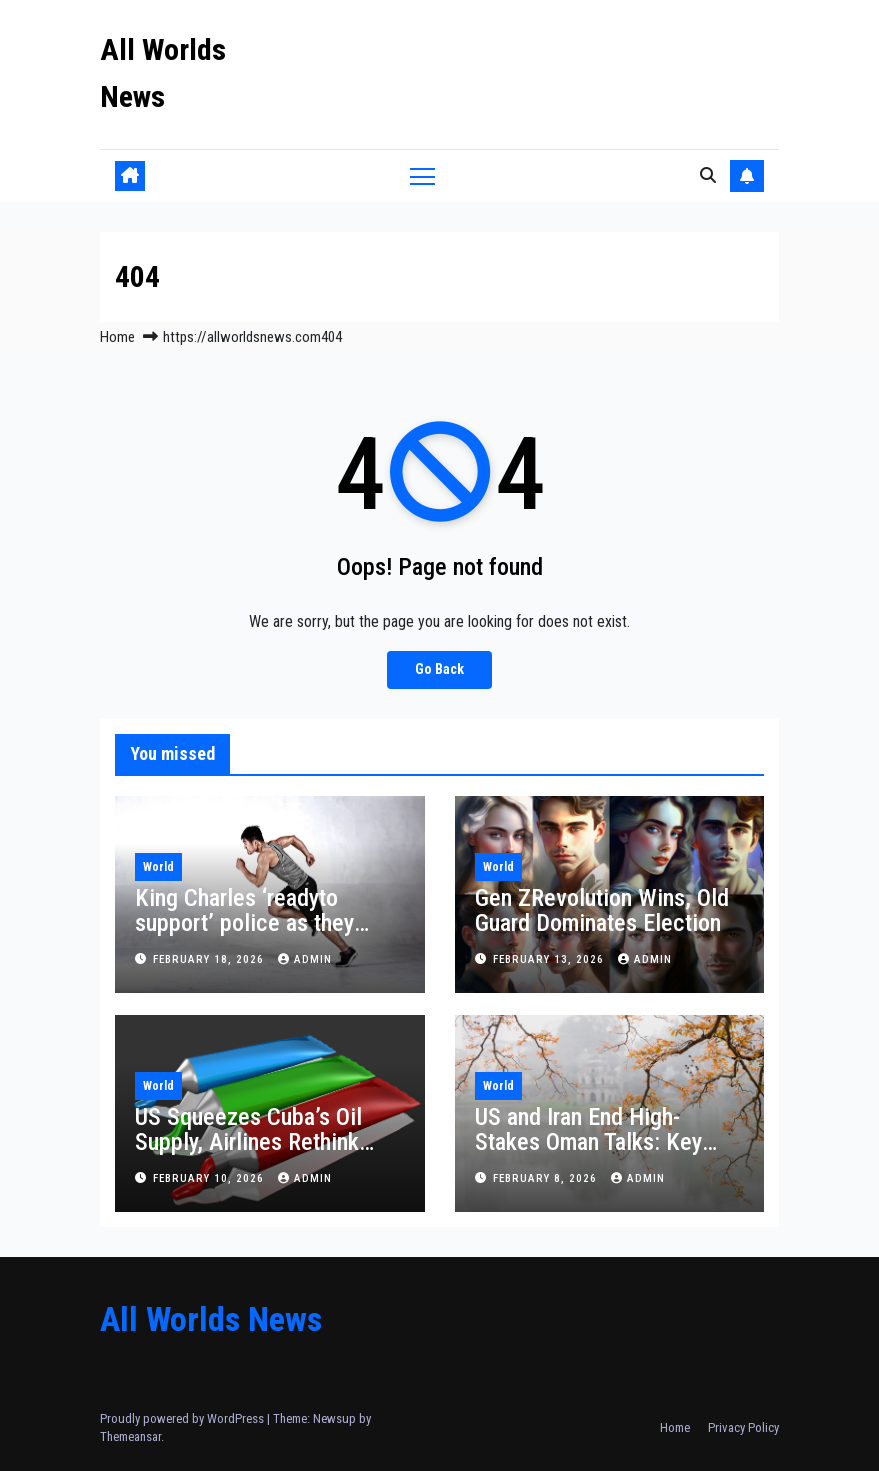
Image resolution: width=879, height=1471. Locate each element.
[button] (708, 175)
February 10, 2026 (210, 1178)
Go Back (439, 669)
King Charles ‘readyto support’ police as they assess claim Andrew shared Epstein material (247, 935)
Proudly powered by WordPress (183, 1418)
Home (117, 337)
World (158, 867)
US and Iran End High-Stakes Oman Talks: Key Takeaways (588, 1142)
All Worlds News (211, 1319)
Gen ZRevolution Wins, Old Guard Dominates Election (602, 910)
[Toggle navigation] (422, 175)
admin (305, 959)
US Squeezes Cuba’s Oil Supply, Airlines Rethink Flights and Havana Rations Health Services (264, 1154)
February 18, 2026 (210, 959)
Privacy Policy (743, 1427)
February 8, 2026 (547, 1178)
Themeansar (130, 1436)
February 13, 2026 (550, 959)
